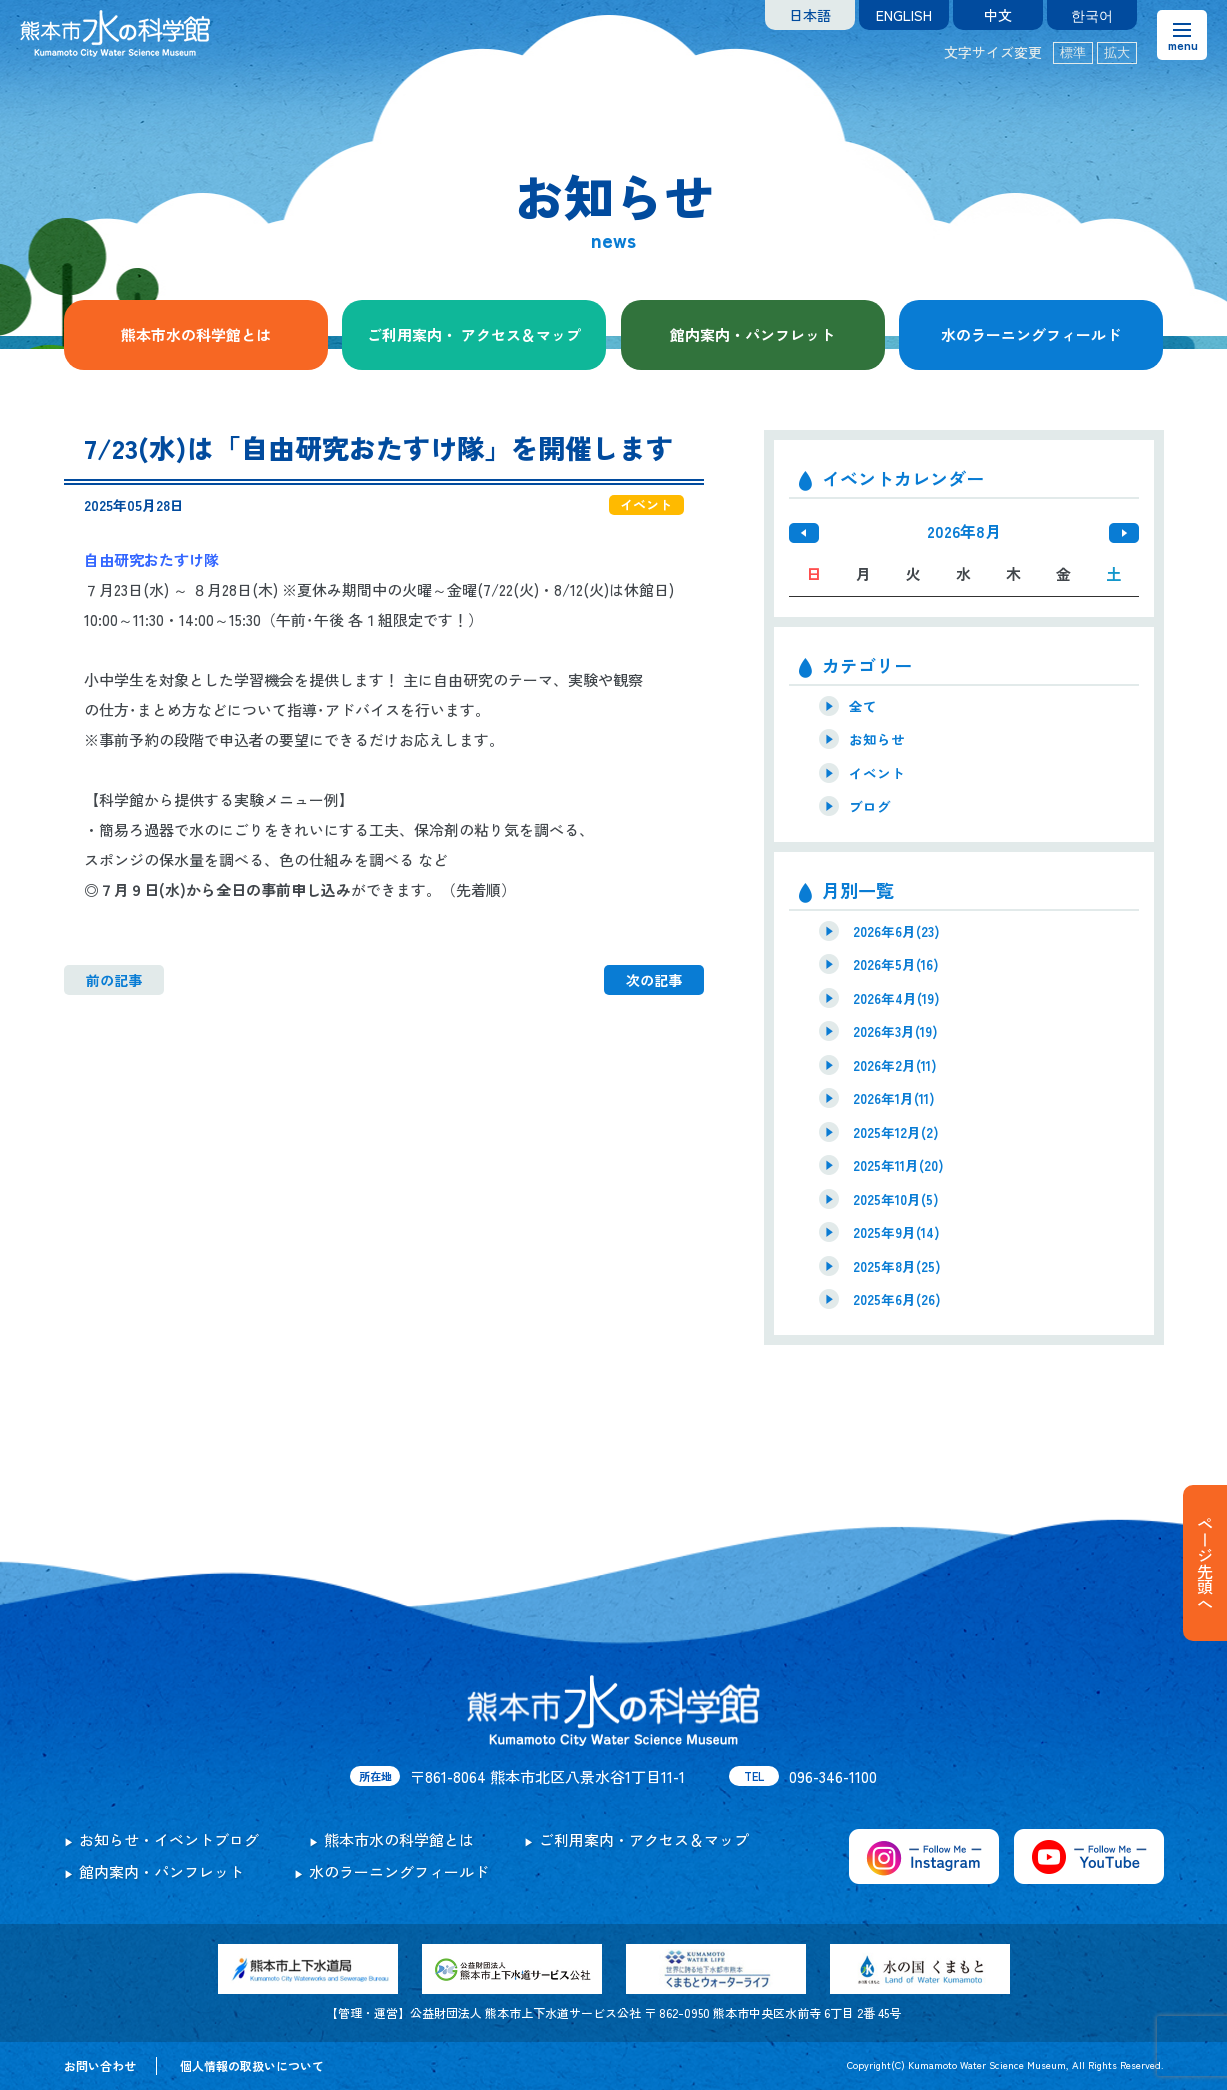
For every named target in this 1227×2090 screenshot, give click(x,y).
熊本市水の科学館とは (196, 334)
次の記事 (654, 980)
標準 (1073, 52)
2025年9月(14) (896, 1232)
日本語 (810, 15)
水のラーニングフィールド (1031, 334)
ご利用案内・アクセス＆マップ (644, 1839)
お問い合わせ (100, 2065)
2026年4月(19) (896, 998)
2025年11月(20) (898, 1165)
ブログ (870, 806)
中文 (998, 15)
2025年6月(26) (897, 1299)
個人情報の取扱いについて (252, 2065)
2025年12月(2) (896, 1132)
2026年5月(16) (896, 964)
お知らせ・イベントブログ (169, 1839)
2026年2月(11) (895, 1065)
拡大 (1117, 52)
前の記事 (114, 980)
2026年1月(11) (894, 1098)
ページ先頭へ (1205, 1563)
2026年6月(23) (896, 931)
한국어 (1092, 15)
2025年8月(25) (897, 1266)
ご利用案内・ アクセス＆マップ (474, 334)
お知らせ (877, 739)
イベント (877, 773)
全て (863, 706)
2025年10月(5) (896, 1199)
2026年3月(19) (895, 1031)
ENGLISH (904, 15)
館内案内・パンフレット (752, 334)
